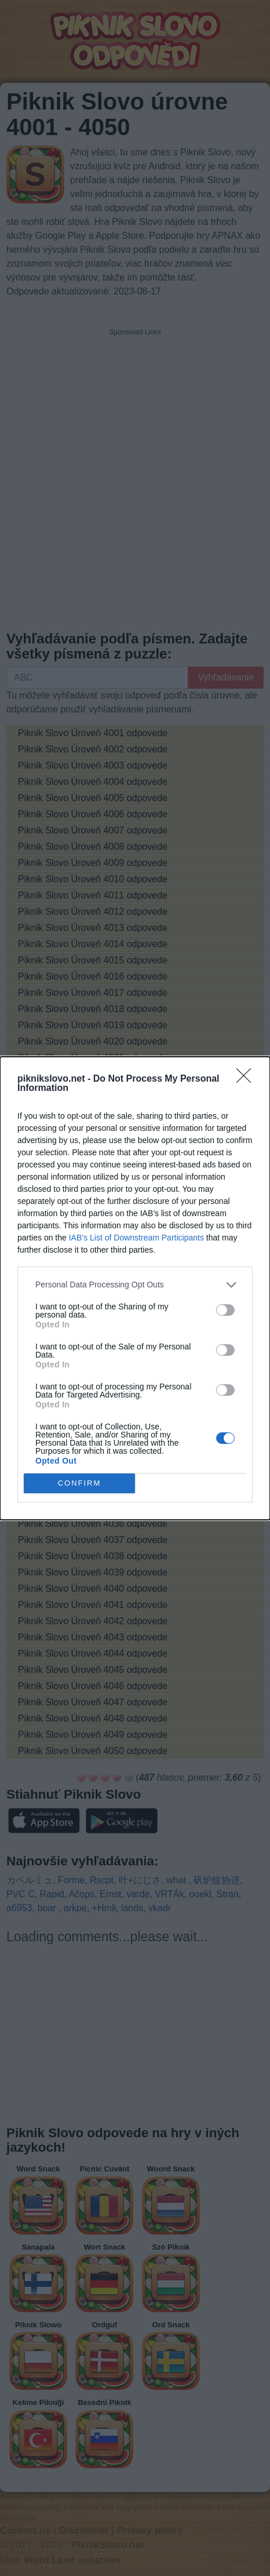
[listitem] (135, 1285)
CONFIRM (79, 1483)
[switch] (225, 1310)
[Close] (247, 1079)
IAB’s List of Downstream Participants (136, 1237)
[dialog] (135, 1288)
